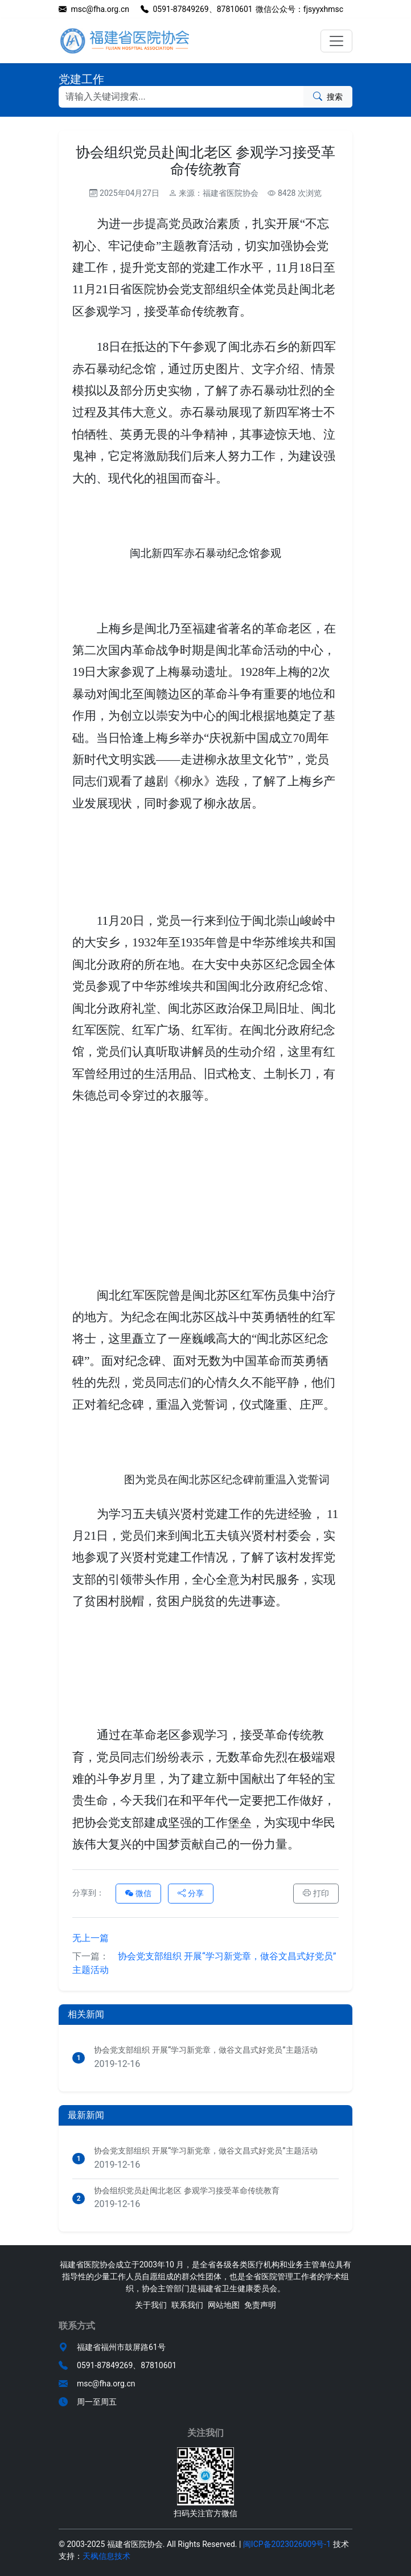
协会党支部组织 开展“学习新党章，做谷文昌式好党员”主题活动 (204, 1963)
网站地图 (224, 2305)
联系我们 (187, 2305)
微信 (138, 1893)
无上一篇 (90, 1938)
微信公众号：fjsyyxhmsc (299, 9)
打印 (316, 1893)
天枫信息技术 (106, 2556)
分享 (191, 1893)
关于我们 (151, 2305)
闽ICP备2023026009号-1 (287, 2544)
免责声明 (260, 2305)
